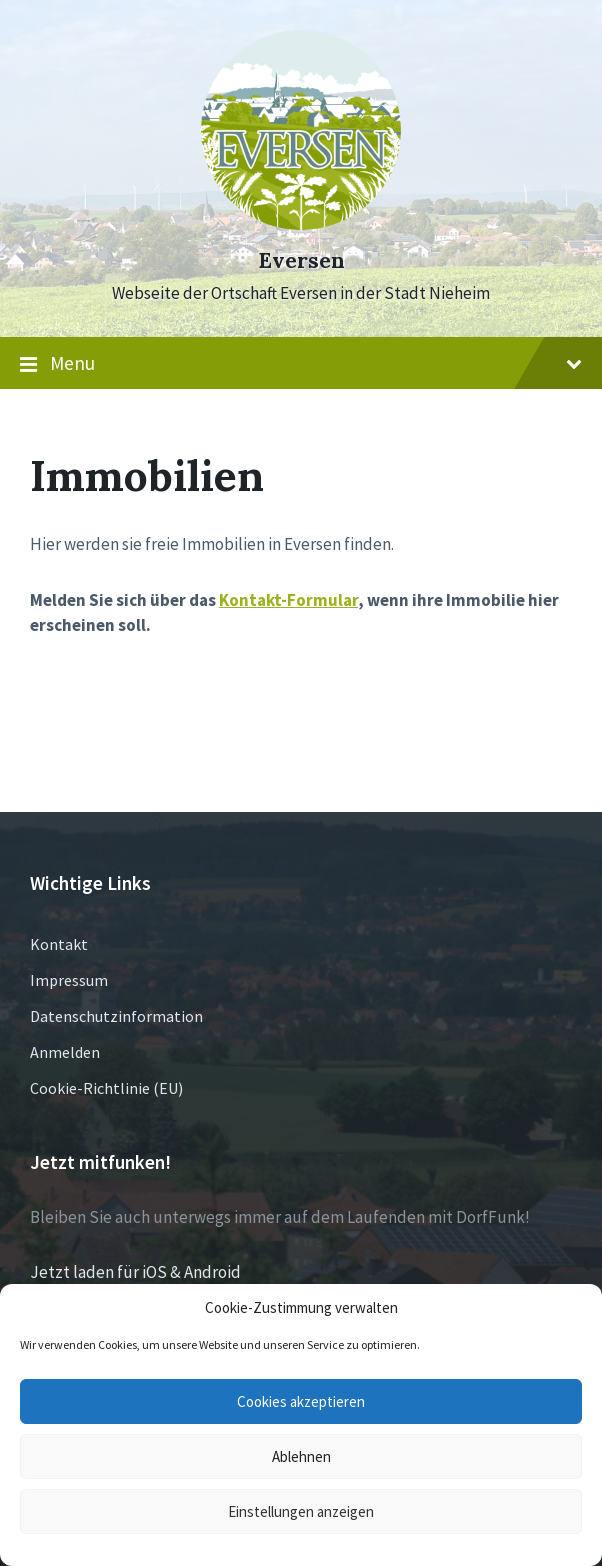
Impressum (69, 980)
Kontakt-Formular (288, 600)
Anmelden (65, 1052)
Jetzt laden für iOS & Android (135, 1272)
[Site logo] (301, 224)
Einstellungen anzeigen (301, 1511)
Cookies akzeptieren (301, 1401)
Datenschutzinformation (116, 1016)
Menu (301, 364)
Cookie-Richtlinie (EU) (106, 1088)
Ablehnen (301, 1456)
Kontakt (59, 944)
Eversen (301, 260)
